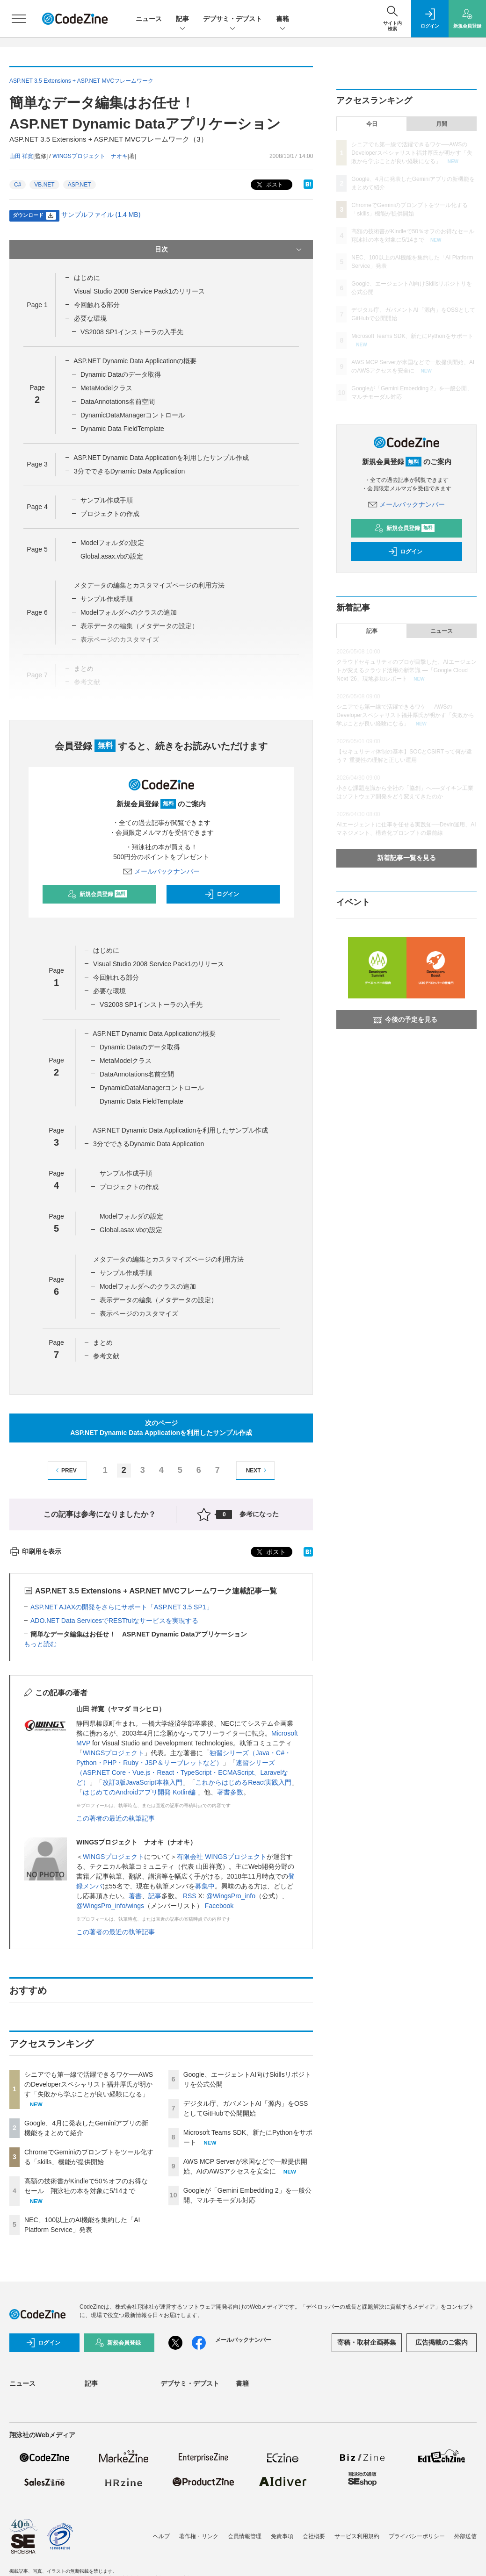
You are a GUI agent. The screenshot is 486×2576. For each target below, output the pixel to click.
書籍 (282, 19)
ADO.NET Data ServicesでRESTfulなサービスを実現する (114, 1620)
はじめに (87, 277)
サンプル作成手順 (106, 500)
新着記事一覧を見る (406, 857)
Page (37, 305)
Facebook (219, 1905)
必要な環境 (90, 318)
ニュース (149, 18)
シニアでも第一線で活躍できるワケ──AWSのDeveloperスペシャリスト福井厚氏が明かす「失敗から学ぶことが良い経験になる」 (88, 2084)
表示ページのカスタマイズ (139, 1313)
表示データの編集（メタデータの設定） (159, 1300)
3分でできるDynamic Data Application (129, 471)
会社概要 (314, 2536)
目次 (229, 249)
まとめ (103, 1342)
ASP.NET (79, 184)
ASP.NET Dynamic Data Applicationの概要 (134, 361)
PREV (64, 1470)
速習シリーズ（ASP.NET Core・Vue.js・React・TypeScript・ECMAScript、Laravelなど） (182, 1772)
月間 (441, 124)
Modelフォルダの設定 (112, 542)
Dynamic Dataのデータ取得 (120, 374)
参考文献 (106, 1356)
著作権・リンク (198, 2536)
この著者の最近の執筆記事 (115, 1818)
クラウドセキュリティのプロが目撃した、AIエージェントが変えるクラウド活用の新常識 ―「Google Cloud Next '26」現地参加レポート (406, 670)
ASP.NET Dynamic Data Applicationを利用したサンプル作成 (161, 457)
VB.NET (44, 184)
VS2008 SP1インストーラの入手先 (131, 332)
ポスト (269, 185)
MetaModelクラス (106, 388)
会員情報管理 (244, 2536)
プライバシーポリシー (417, 2536)
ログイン (221, 894)
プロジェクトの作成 (109, 513)
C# (17, 184)
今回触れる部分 (97, 305)
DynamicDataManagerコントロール (132, 415)
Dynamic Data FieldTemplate (122, 428)
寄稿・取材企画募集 (366, 2342)
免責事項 (282, 2536)
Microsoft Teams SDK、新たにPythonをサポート (412, 336)
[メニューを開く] (18, 18)
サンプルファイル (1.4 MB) (101, 214)
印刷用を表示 (35, 1551)
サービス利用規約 (356, 2536)
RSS (189, 1896)
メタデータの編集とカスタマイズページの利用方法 (149, 585)
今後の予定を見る (405, 1019)
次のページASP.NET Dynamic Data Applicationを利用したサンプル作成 (161, 1427)
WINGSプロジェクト (113, 1753)
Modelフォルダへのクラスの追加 (128, 612)
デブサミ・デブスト (232, 19)
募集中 (205, 1886)
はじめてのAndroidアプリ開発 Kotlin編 (140, 1792)
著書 (135, 1896)
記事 (182, 19)
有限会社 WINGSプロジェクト (221, 1856)
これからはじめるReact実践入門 (243, 1782)
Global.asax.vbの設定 (112, 556)
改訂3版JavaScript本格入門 (142, 1782)
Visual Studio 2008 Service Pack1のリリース (139, 291)
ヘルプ (161, 2536)
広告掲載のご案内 (441, 2342)
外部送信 (465, 2536)
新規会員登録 (97, 894)
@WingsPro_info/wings (110, 1905)
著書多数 (230, 1792)
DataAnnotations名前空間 (117, 401)
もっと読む (40, 1644)
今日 (371, 124)
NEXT (257, 1470)
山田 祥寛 (21, 156)
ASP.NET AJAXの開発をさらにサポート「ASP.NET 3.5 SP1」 (121, 1607)
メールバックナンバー (161, 871)
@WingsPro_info (230, 1896)
